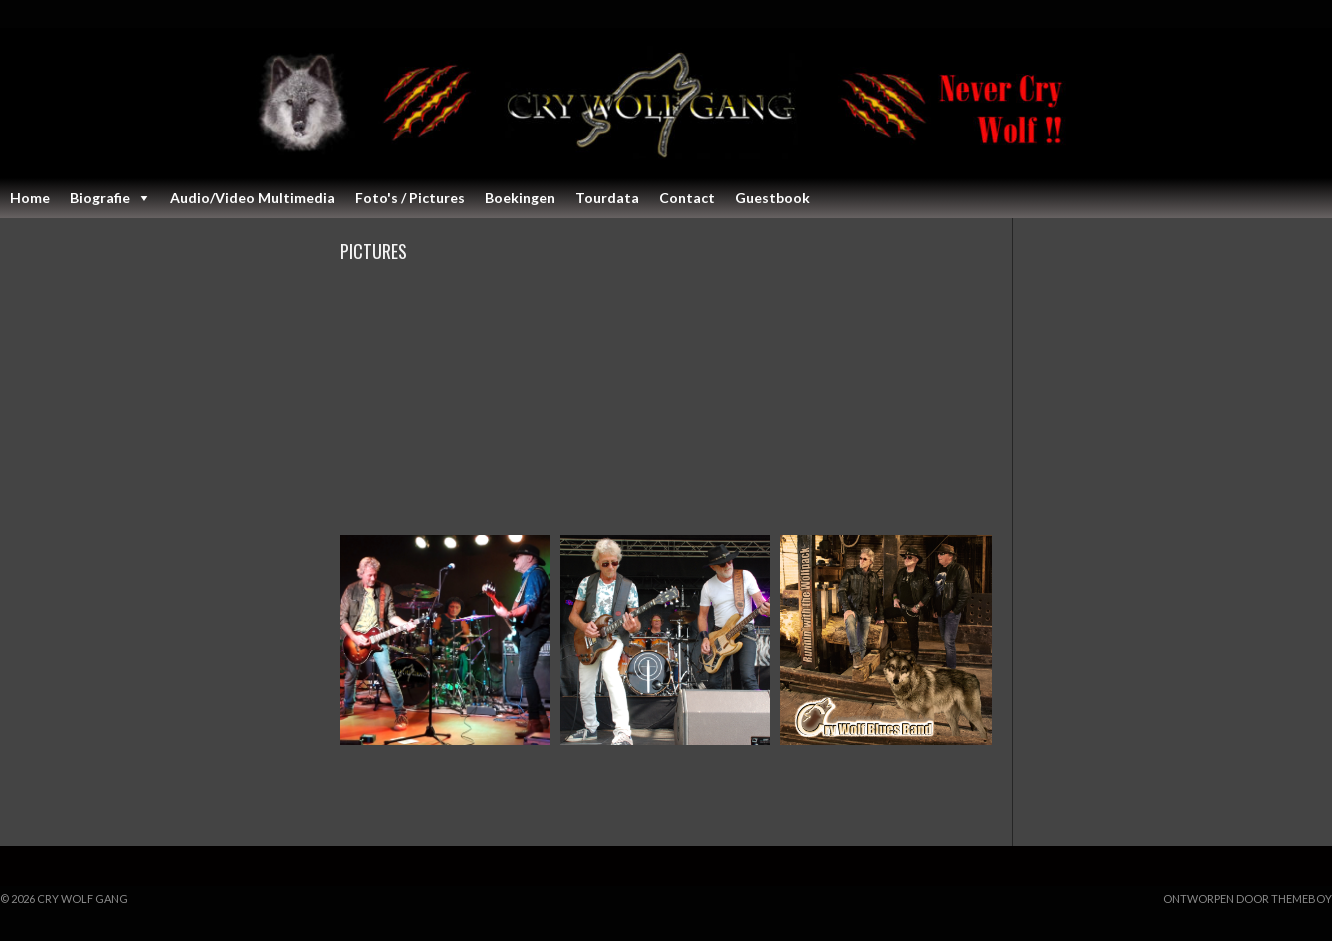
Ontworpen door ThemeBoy (1247, 898)
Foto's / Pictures (410, 197)
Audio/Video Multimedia (252, 197)
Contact (687, 197)
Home (30, 197)
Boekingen (520, 197)
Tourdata (607, 197)
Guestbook (772, 197)
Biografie (100, 197)
